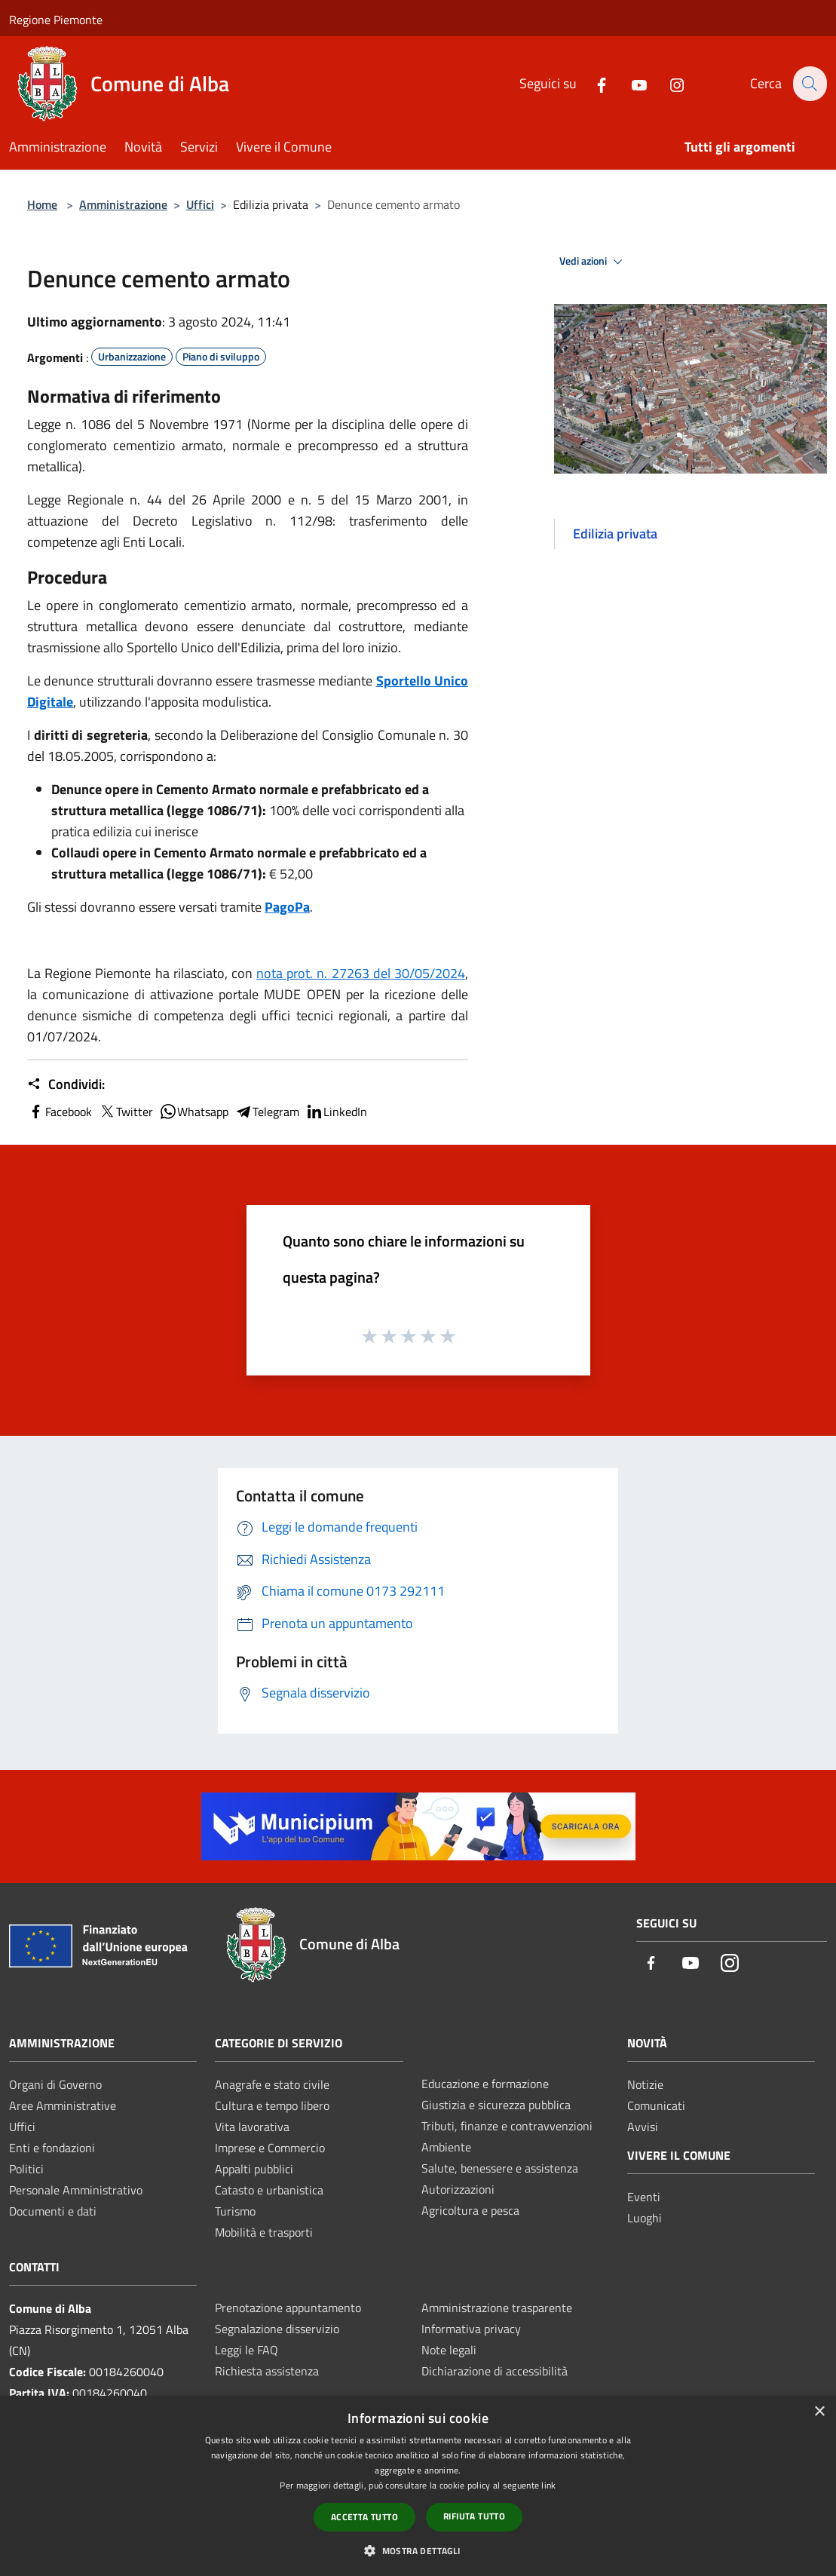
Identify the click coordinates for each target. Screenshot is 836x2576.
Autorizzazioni (458, 2189)
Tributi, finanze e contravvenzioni (507, 2126)
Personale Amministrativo (75, 2190)
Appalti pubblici (254, 2169)
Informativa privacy (471, 2329)
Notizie (645, 2084)
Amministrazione (123, 204)
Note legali (448, 2350)
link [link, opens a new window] (548, 2485)
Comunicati (656, 2105)
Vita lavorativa (252, 2127)
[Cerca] (809, 84)
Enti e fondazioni (52, 2148)
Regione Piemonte (56, 20)
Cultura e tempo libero (272, 2105)
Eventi (643, 2197)
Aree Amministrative (62, 2105)
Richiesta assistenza (267, 2371)
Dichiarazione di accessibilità (494, 2371)
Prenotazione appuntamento (288, 2307)
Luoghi (644, 2218)
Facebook (59, 1111)
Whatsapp (193, 1111)
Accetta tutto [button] (364, 2517)
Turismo (235, 2211)
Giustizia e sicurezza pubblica (496, 2105)
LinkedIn (336, 1111)
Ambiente (446, 2147)
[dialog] (418, 2486)
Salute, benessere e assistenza (499, 2168)
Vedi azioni (593, 262)
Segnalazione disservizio (277, 2329)
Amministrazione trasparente (496, 2307)
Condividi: (66, 1084)
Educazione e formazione (485, 2084)
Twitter (125, 1111)
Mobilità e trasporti (264, 2232)
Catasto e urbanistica (269, 2190)
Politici (26, 2169)
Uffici (200, 204)
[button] (417, 2550)
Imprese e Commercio (270, 2148)
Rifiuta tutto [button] (474, 2516)
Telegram (266, 1111)
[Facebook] (592, 83)
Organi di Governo (55, 2084)
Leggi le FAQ (246, 2350)
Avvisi (642, 2127)
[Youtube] (630, 83)
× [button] (819, 2412)
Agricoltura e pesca (470, 2210)
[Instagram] (668, 83)
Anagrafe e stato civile (272, 2084)
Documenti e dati (52, 2211)
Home (42, 204)
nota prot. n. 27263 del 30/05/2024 (360, 973)
